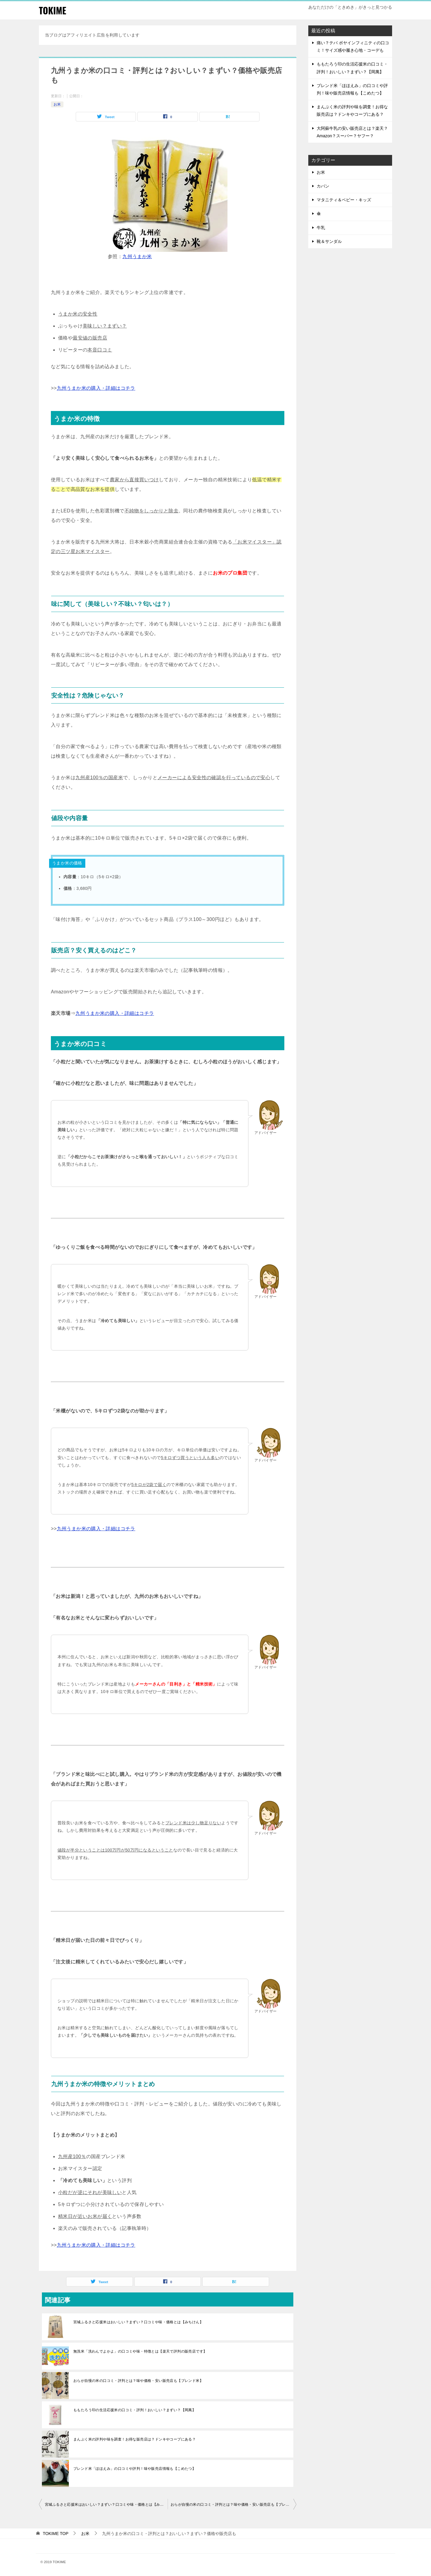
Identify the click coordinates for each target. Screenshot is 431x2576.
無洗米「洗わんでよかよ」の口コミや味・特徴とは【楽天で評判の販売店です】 (140, 2351)
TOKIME (52, 10)
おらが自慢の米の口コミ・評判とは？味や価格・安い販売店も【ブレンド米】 (138, 2381)
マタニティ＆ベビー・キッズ (344, 199)
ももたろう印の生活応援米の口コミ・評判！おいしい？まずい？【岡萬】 (134, 2410)
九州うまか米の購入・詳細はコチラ (96, 388)
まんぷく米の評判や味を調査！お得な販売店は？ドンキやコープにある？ (134, 2439)
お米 (57, 104)
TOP (56, 2533)
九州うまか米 (137, 256)
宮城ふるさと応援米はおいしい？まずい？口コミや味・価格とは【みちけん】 (138, 2322)
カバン (323, 186)
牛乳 (321, 227)
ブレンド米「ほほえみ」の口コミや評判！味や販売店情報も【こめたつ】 (134, 2469)
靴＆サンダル (329, 241)
